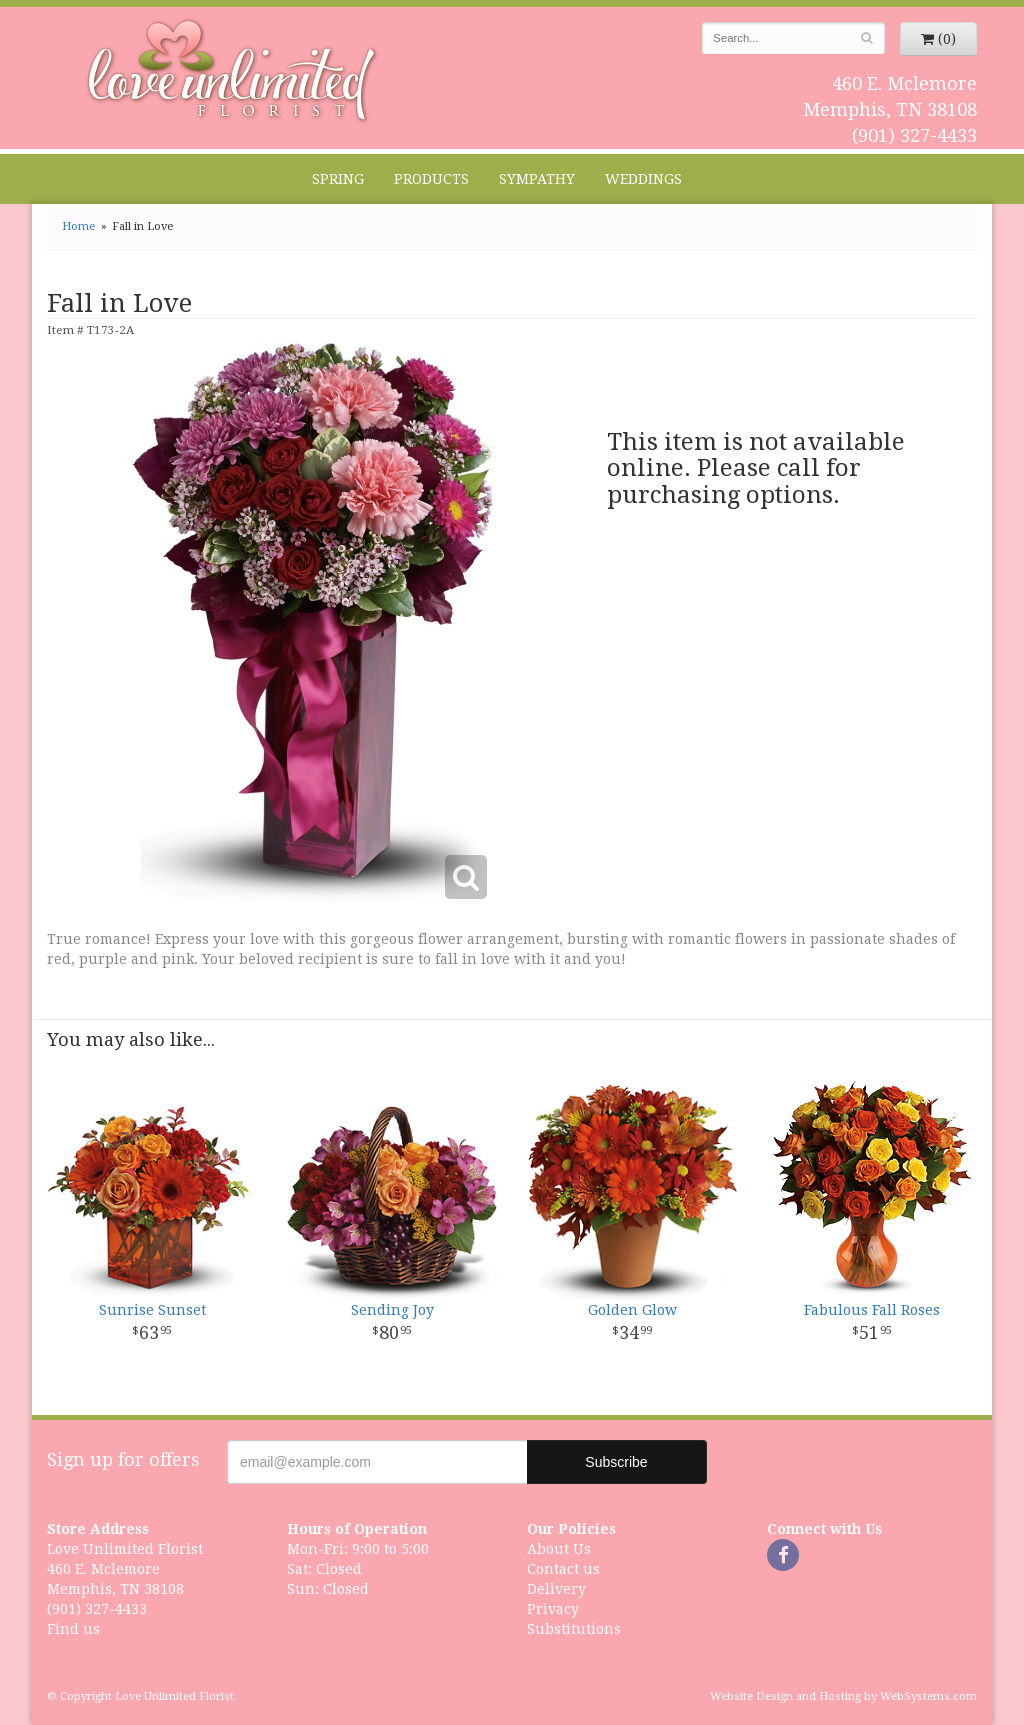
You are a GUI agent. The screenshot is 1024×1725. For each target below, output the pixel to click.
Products (431, 179)
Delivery (556, 1589)
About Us (559, 1549)
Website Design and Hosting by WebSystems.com (843, 1696)
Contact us (563, 1569)
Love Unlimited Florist (232, 71)
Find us (73, 1629)
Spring (338, 179)
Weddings (643, 179)
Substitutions (574, 1629)
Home (78, 226)
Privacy (553, 1609)
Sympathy (537, 179)
